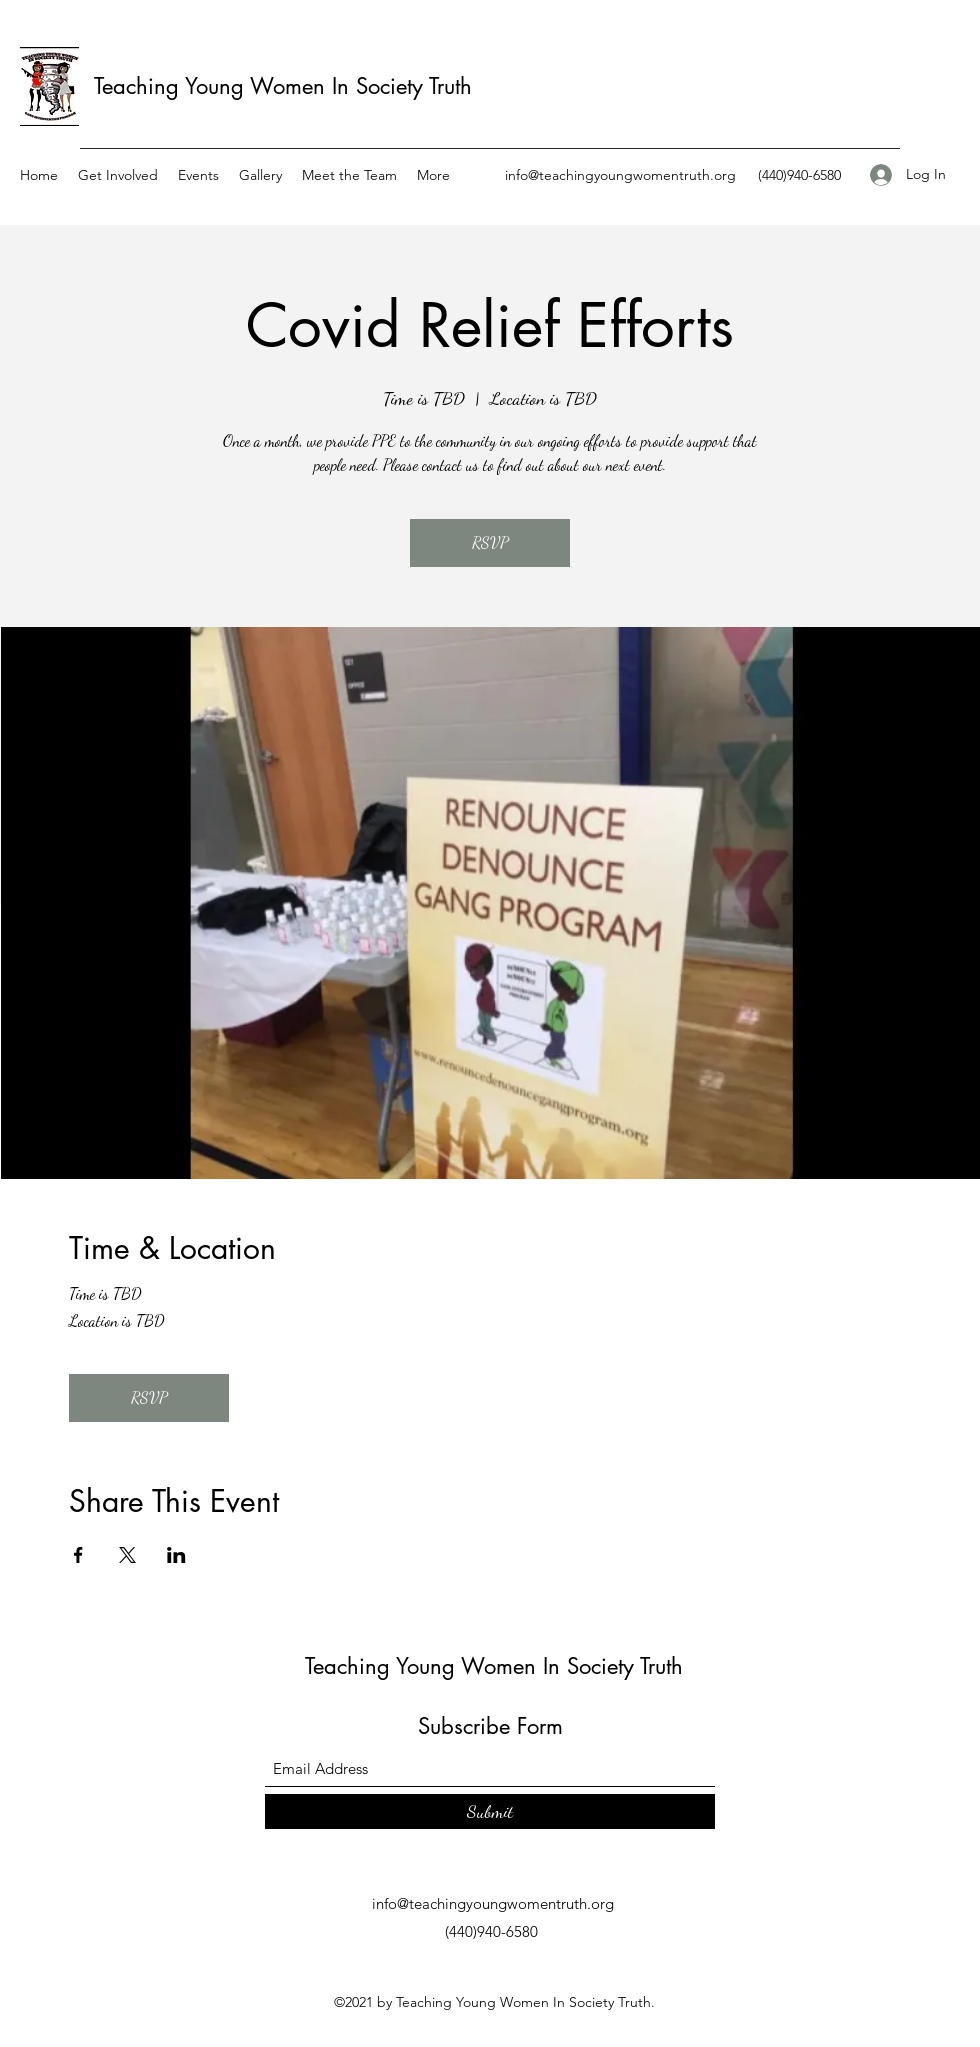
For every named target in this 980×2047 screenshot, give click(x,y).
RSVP (490, 542)
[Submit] (490, 1811)
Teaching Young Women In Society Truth (283, 86)
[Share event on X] (127, 1555)
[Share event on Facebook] (78, 1555)
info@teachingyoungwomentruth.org (620, 175)
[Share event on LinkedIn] (176, 1555)
